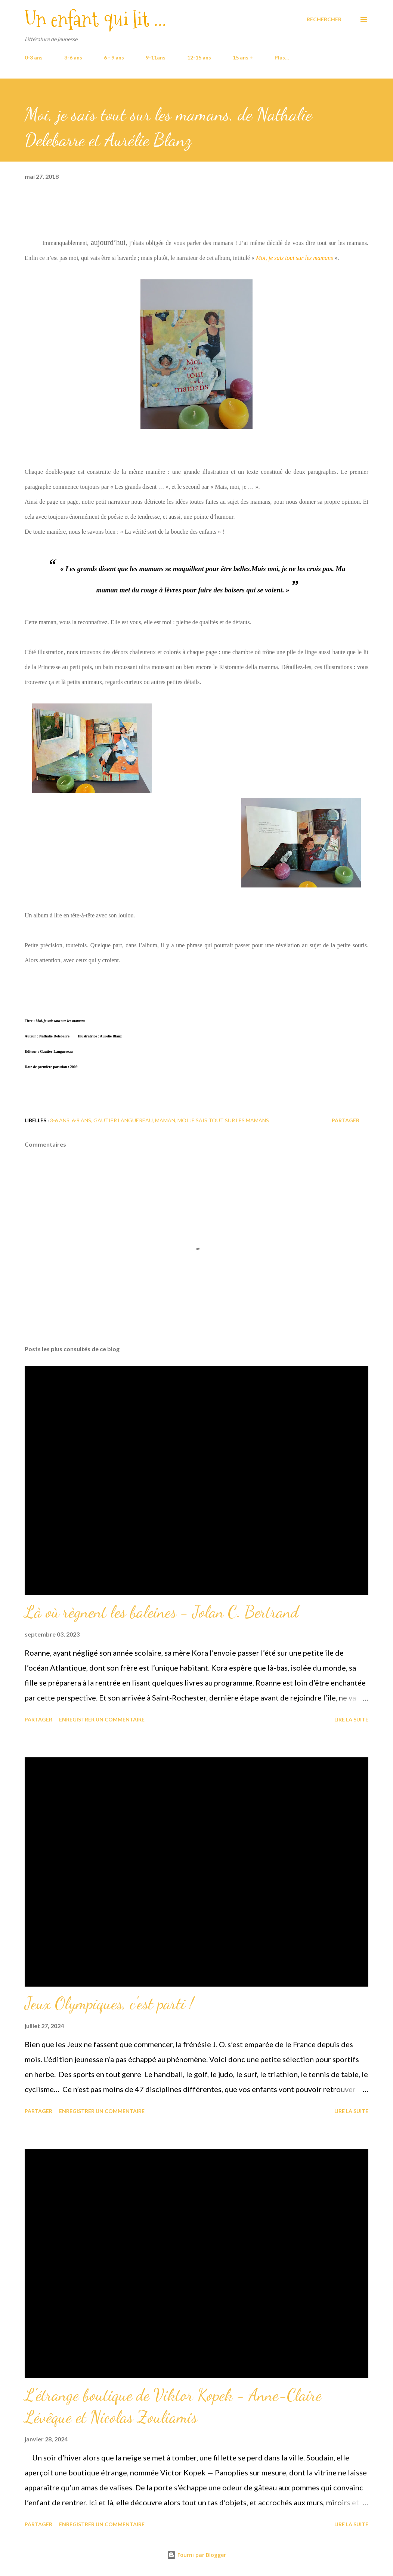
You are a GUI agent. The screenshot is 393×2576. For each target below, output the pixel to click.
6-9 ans (81, 1120)
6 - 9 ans (114, 57)
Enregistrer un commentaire (102, 1719)
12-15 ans (199, 57)
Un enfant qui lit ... (95, 19)
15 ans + (243, 57)
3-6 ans (73, 57)
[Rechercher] (324, 19)
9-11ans (155, 57)
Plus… (282, 57)
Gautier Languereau (123, 1120)
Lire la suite (351, 1719)
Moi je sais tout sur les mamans (223, 1120)
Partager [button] (345, 1120)
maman (165, 1120)
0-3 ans (34, 57)
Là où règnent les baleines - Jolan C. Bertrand (161, 1612)
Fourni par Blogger (196, 2554)
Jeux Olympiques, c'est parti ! (109, 2003)
